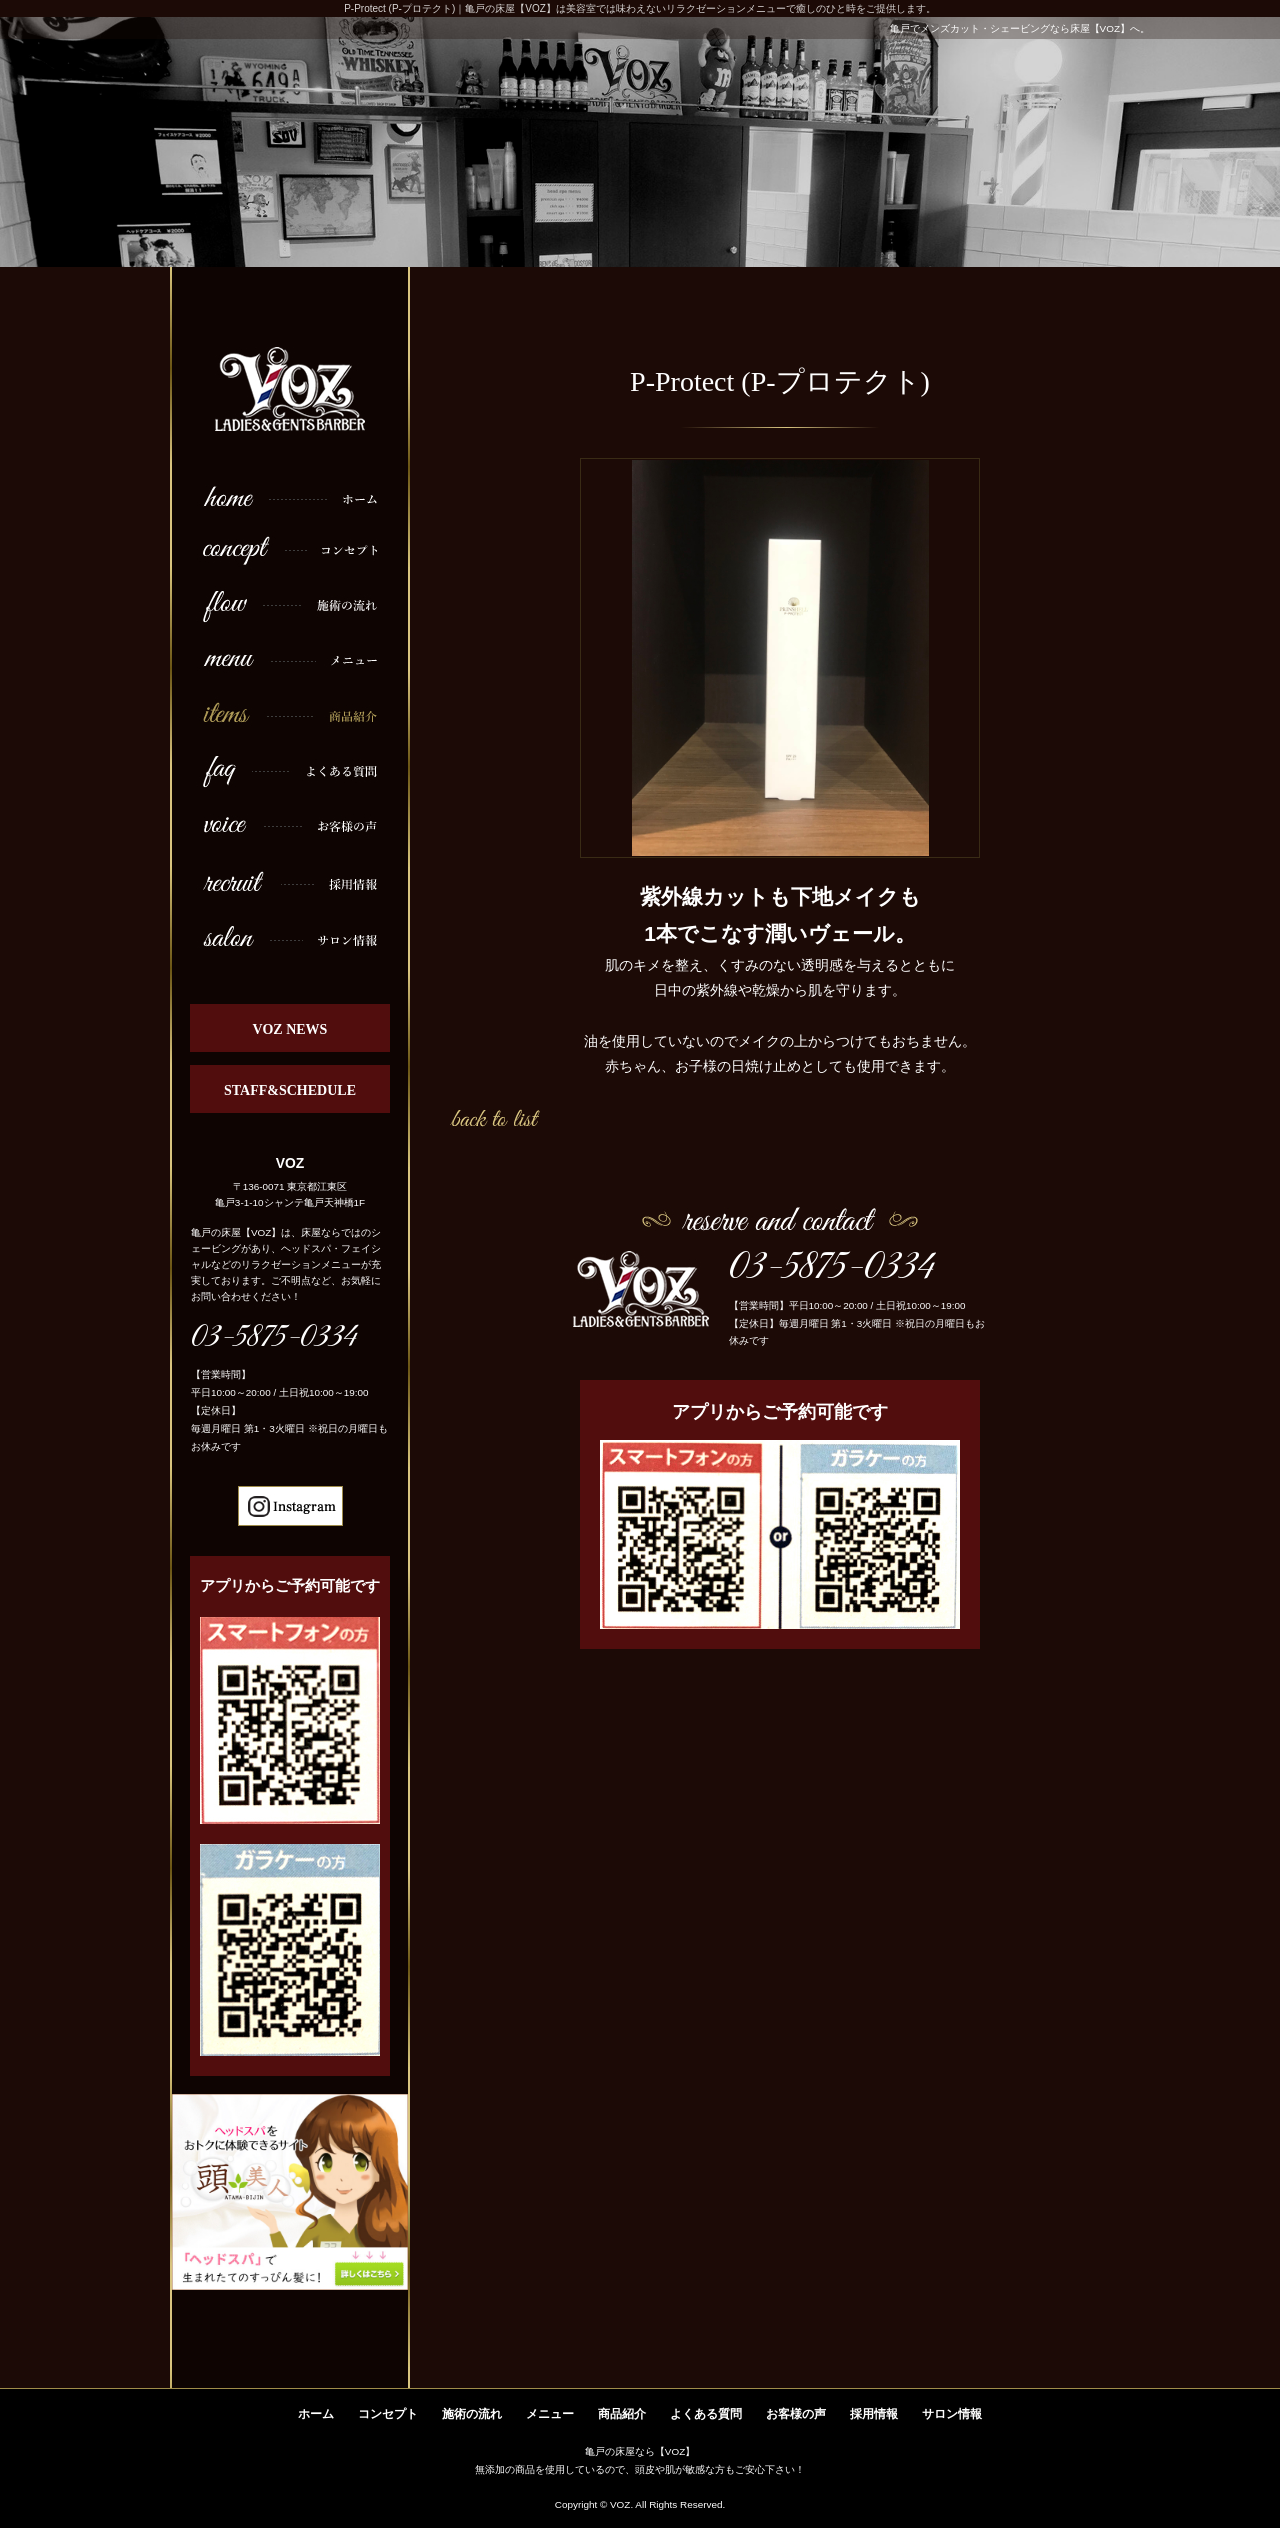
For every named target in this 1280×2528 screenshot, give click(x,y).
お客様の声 (796, 2414)
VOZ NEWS (290, 1029)
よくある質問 (706, 2414)
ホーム (316, 2414)
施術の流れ (472, 2414)
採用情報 (874, 2414)
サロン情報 (952, 2414)
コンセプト (388, 2414)
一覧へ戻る (495, 1118)
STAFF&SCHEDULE (290, 1090)
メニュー (550, 2414)
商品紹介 (622, 2414)
